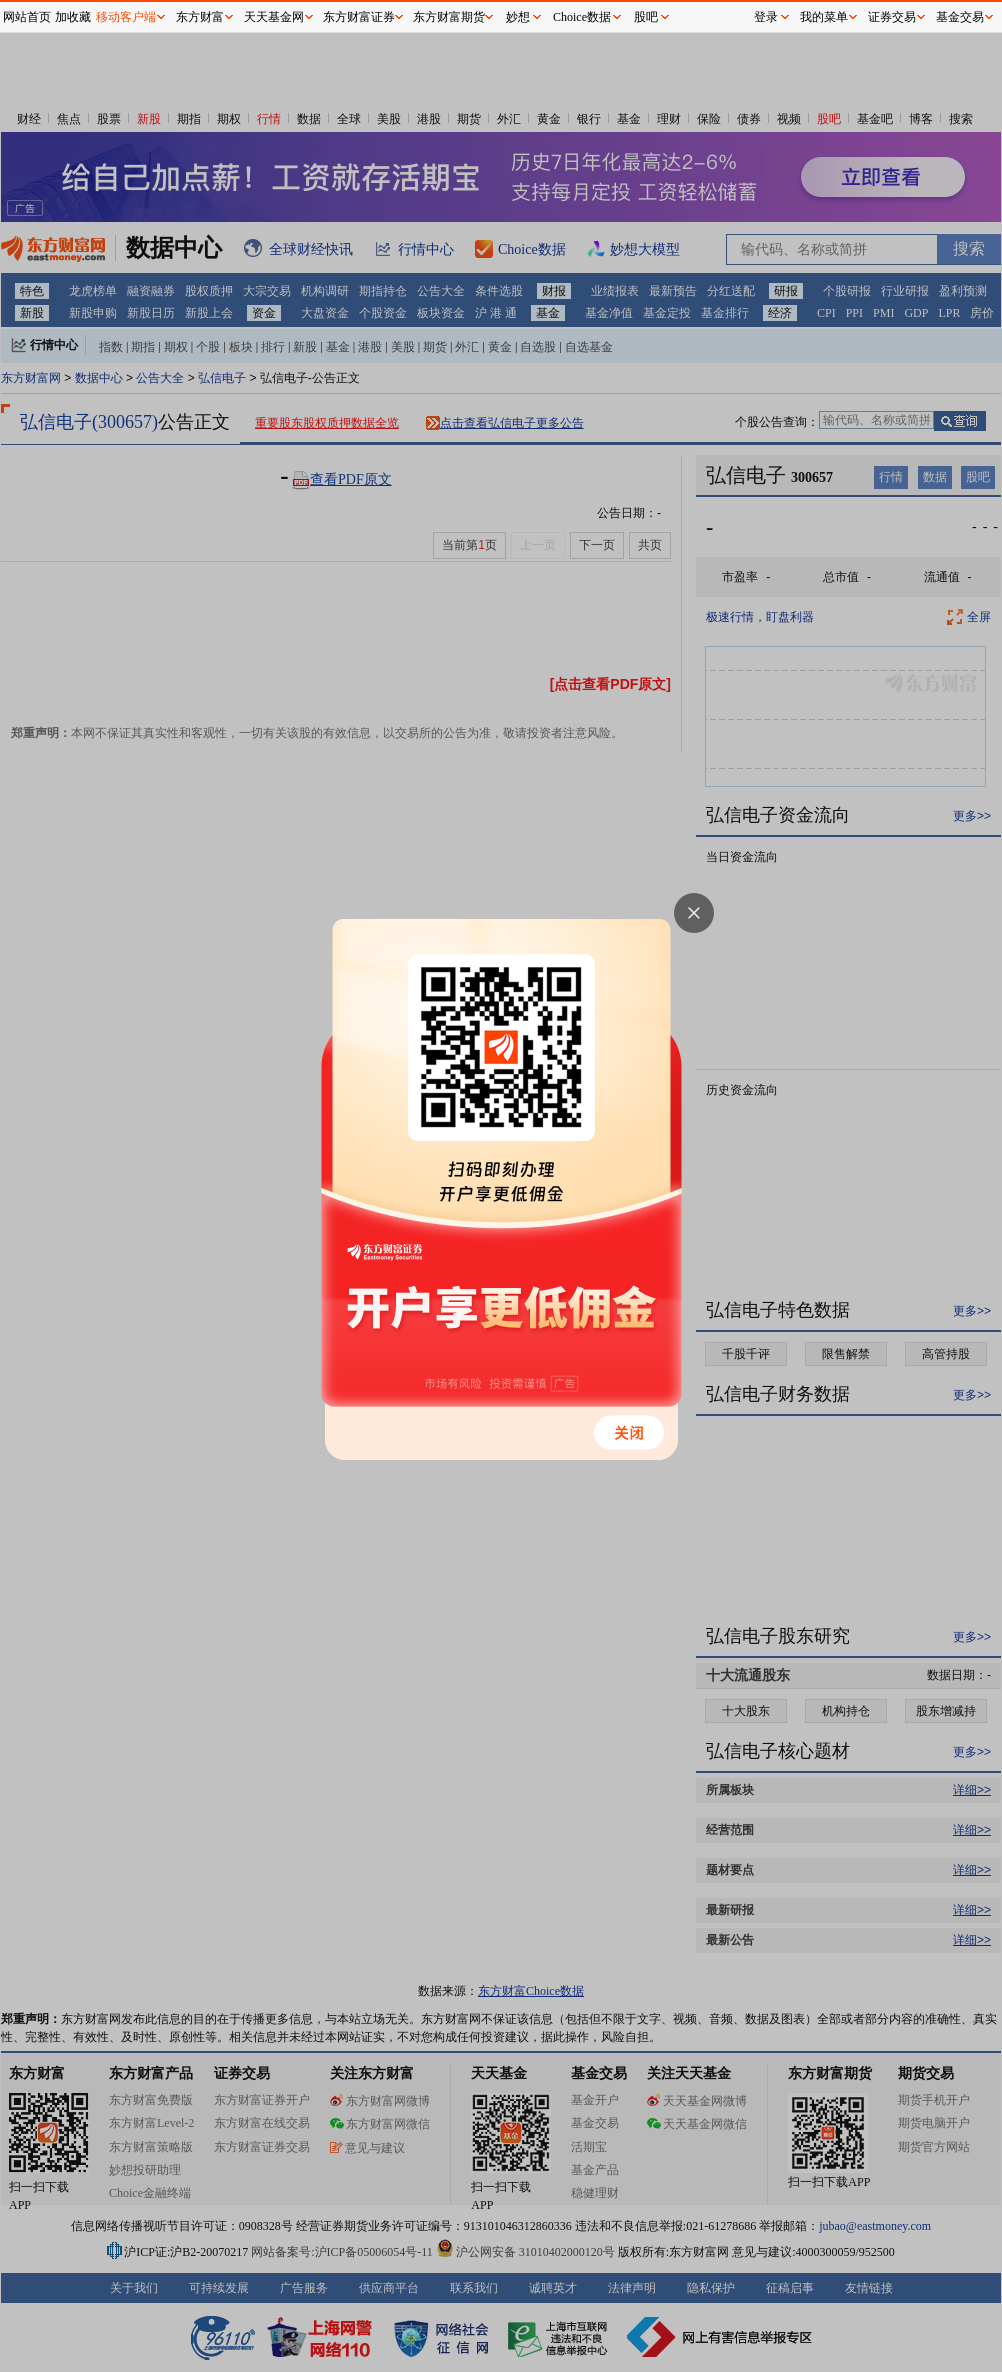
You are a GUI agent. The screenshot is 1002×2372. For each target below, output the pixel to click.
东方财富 (200, 17)
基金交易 (960, 17)
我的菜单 (824, 17)
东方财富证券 (359, 17)
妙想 (518, 17)
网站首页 (27, 17)
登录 (766, 17)
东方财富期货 (449, 17)
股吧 (646, 17)
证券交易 (892, 17)
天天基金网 (274, 17)
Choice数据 (582, 17)
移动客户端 (126, 17)
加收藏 (73, 17)
